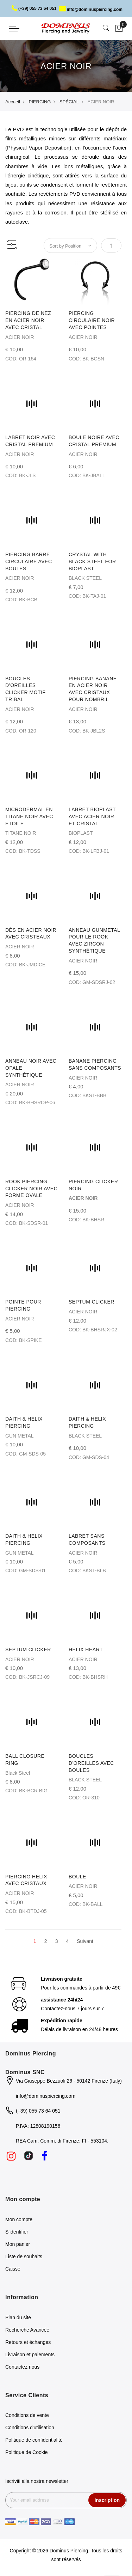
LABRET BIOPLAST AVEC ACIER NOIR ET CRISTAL (92, 816)
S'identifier (16, 2232)
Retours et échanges (28, 2342)
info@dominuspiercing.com (90, 9)
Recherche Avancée (27, 2330)
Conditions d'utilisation (29, 2427)
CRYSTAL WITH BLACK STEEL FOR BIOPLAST (92, 561)
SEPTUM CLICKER (91, 1302)
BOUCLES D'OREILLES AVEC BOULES (91, 1763)
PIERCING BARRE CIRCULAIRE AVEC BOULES (28, 561)
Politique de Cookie (26, 2452)
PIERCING (40, 101)
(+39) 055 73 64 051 (34, 8)
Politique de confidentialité (34, 2440)
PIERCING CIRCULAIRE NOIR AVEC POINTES (92, 320)
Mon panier (17, 2244)
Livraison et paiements (30, 2354)
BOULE (77, 1876)
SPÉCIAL (69, 101)
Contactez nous (22, 2367)
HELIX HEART (86, 1649)
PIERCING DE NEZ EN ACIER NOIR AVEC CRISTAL (28, 320)
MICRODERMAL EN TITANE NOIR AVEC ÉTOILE (29, 816)
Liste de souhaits (23, 2256)
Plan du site (18, 2317)
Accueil (12, 101)
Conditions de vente (27, 2415)
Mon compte (18, 2219)
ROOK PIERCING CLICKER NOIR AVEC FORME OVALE (31, 1188)
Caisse (12, 2269)
